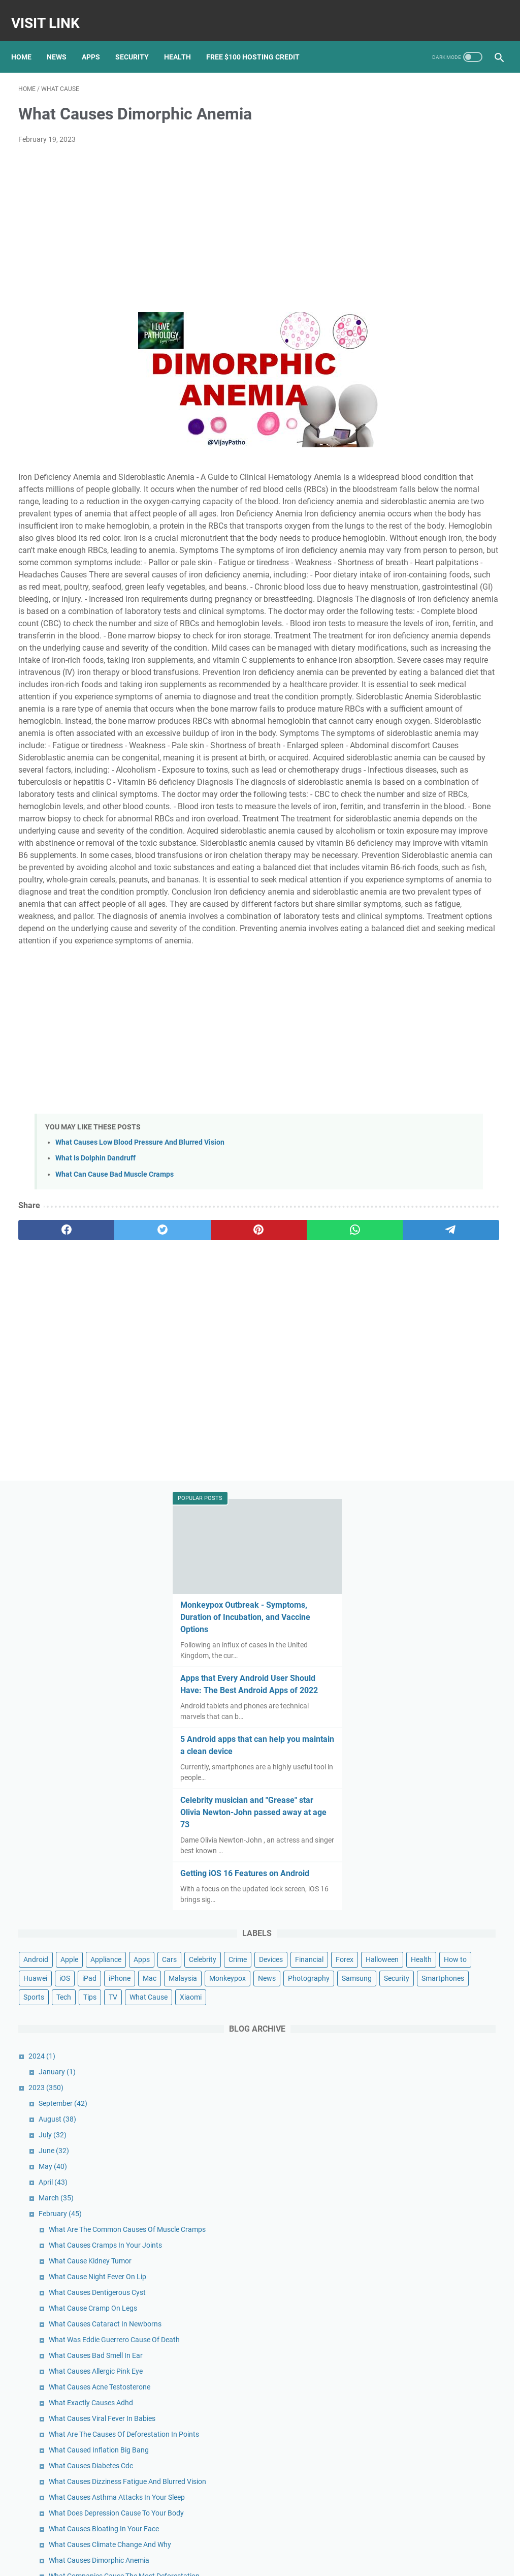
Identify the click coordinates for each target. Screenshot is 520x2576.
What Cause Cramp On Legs (452, 1076)
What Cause (475, 704)
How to (472, 610)
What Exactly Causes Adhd (450, 1203)
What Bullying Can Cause (447, 1499)
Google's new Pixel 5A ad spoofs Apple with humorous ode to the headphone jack (439, 2443)
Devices (394, 591)
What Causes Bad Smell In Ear (455, 1145)
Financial (432, 591)
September (422, 829)
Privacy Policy (275, 2560)
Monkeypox (467, 647)
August (416, 845)
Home (28, 40)
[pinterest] (179, 1452)
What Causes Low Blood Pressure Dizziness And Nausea (446, 1821)
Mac (389, 647)
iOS (423, 629)
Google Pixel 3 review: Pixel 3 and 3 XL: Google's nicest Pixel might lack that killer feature (443, 2401)
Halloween (398, 610)
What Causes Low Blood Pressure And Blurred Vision (139, 1364)
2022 (407, 2075)
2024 (400, 782)
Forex (468, 591)
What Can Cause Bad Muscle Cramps (114, 1396)
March (415, 923)
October (418, 2091)
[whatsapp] (244, 1452)
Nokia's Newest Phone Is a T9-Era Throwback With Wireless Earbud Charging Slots (443, 2485)
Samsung (481, 666)
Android (394, 553)
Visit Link (52, 12)
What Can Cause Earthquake (453, 1620)
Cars (418, 572)
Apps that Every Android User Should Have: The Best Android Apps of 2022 (439, 260)
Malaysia (422, 647)
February (419, 939)
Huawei (394, 629)
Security (139, 40)
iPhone (479, 629)
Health (184, 40)
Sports (485, 685)
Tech (389, 704)
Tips (415, 704)
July (412, 860)
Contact (235, 2560)
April (412, 908)
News (64, 40)
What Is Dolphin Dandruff (95, 1380)
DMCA (311, 2560)
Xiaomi (393, 723)
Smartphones (441, 685)
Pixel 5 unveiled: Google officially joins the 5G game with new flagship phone (436, 2360)
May (412, 892)
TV (439, 704)
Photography (433, 666)
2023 (404, 813)
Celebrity (451, 572)
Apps (98, 40)
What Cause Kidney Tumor (449, 1008)
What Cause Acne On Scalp (450, 1715)
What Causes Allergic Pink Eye (455, 1161)
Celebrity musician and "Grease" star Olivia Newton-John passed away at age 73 (437, 394)
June (413, 876)
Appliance (464, 553)
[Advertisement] (179, 218)
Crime (486, 572)
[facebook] (50, 1452)
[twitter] (115, 1452)
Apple (428, 553)
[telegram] (308, 1452)
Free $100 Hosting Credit (260, 40)
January (416, 797)
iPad (448, 629)
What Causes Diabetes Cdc (450, 1298)
